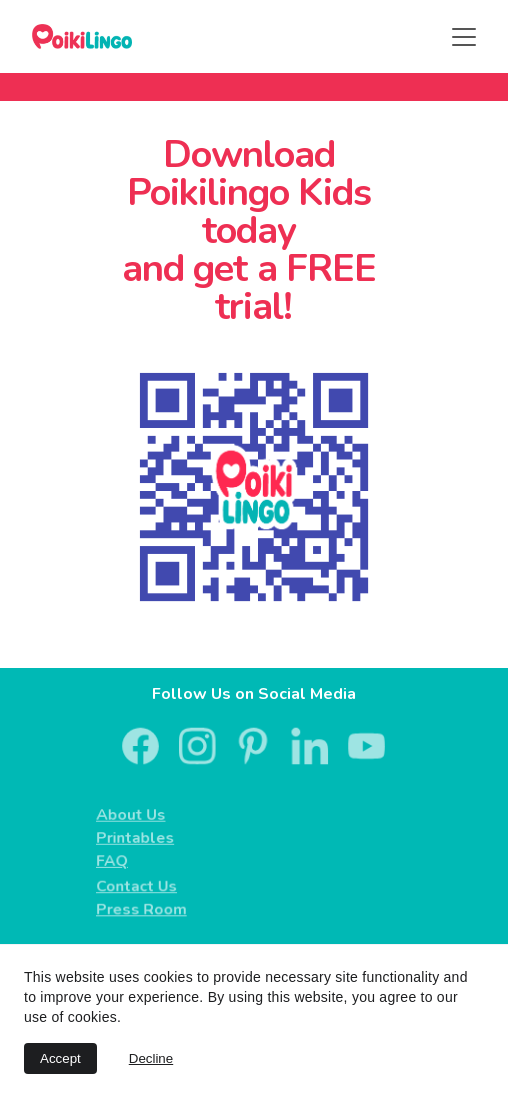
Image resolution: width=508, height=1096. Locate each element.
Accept (60, 1058)
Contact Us (140, 887)
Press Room (144, 909)
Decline (151, 1058)
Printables (138, 838)
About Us (134, 815)
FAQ (116, 860)
